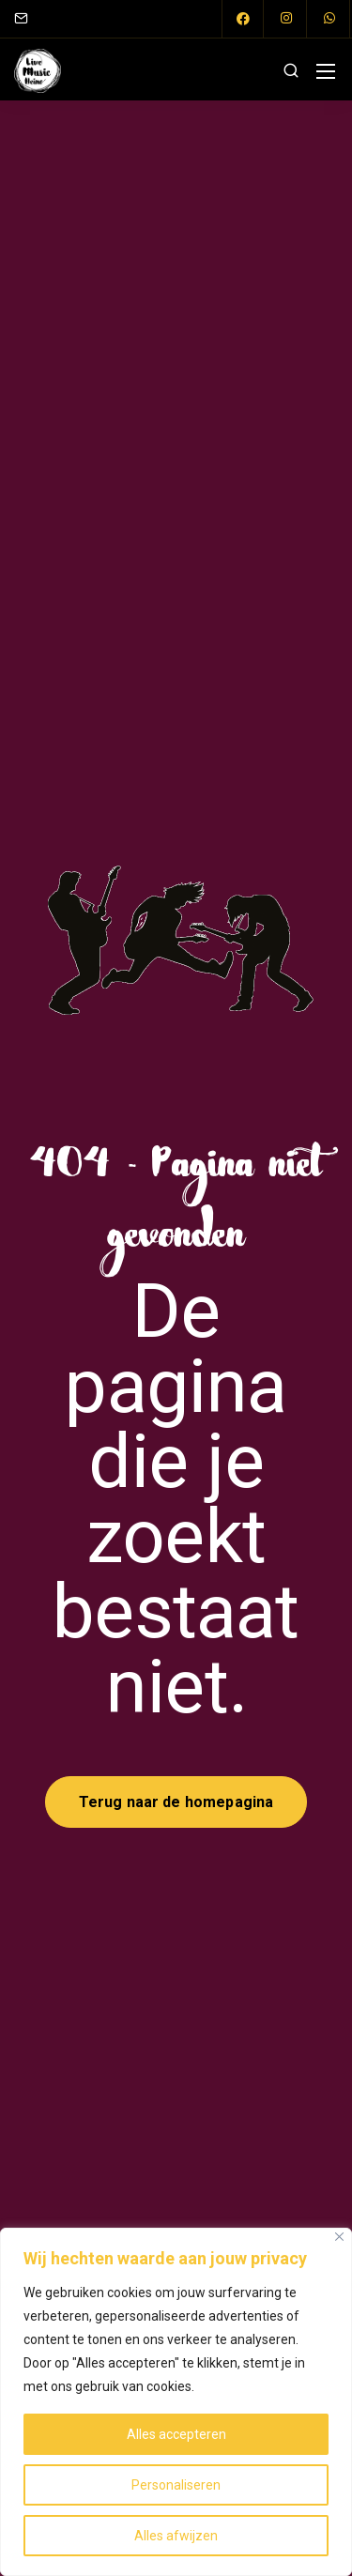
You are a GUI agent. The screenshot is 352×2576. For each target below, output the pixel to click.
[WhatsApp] (329, 19)
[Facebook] (243, 19)
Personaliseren (176, 2484)
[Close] (339, 2236)
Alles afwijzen (176, 2535)
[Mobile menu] (326, 71)
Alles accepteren (176, 2434)
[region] (176, 2402)
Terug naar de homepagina (176, 1802)
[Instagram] (286, 19)
